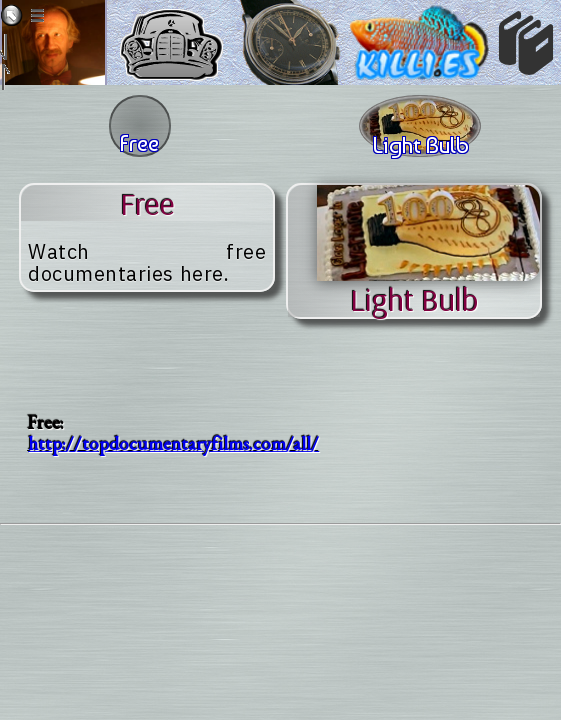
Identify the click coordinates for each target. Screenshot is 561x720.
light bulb (414, 299)
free (147, 203)
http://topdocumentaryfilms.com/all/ (173, 443)
